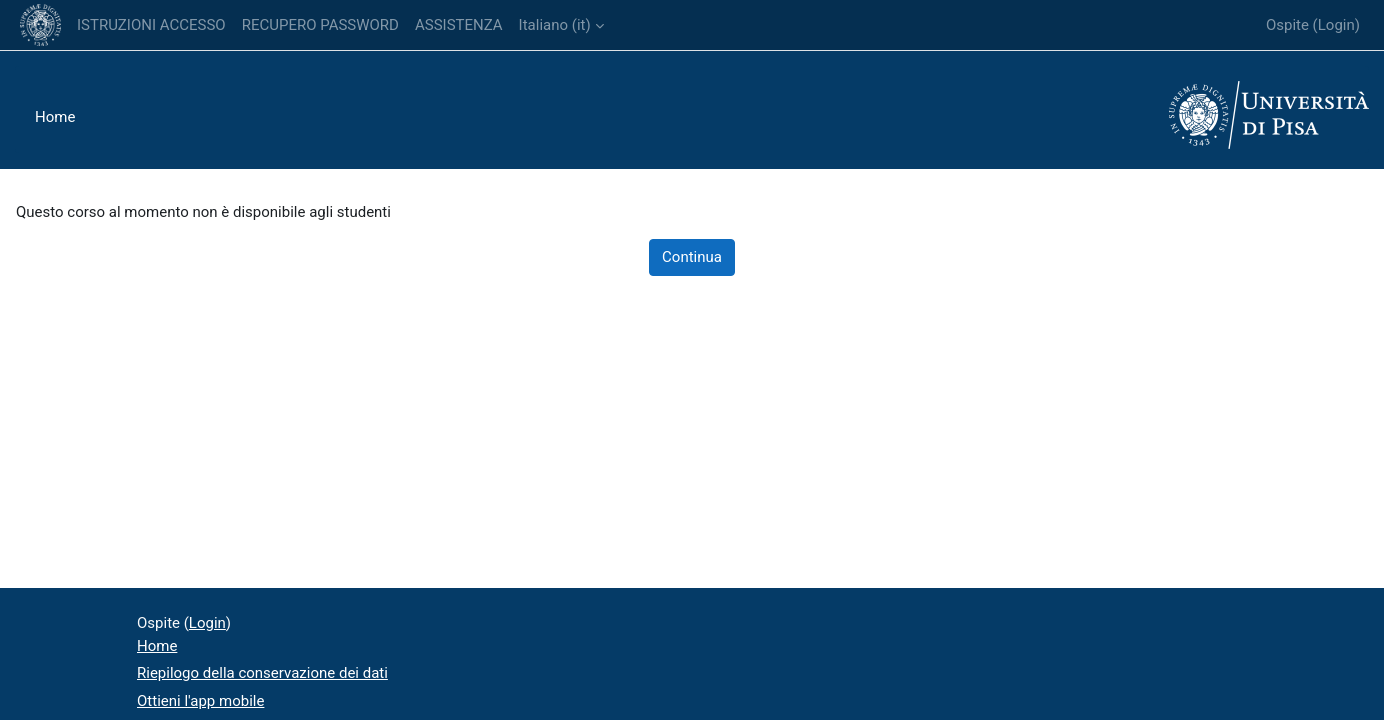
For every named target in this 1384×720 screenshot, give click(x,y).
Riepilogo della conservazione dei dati (262, 673)
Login (1336, 25)
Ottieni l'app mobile (200, 701)
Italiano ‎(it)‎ (555, 25)
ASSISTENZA (459, 25)
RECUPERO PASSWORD (320, 25)
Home (55, 117)
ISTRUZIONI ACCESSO (151, 25)
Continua (692, 257)
